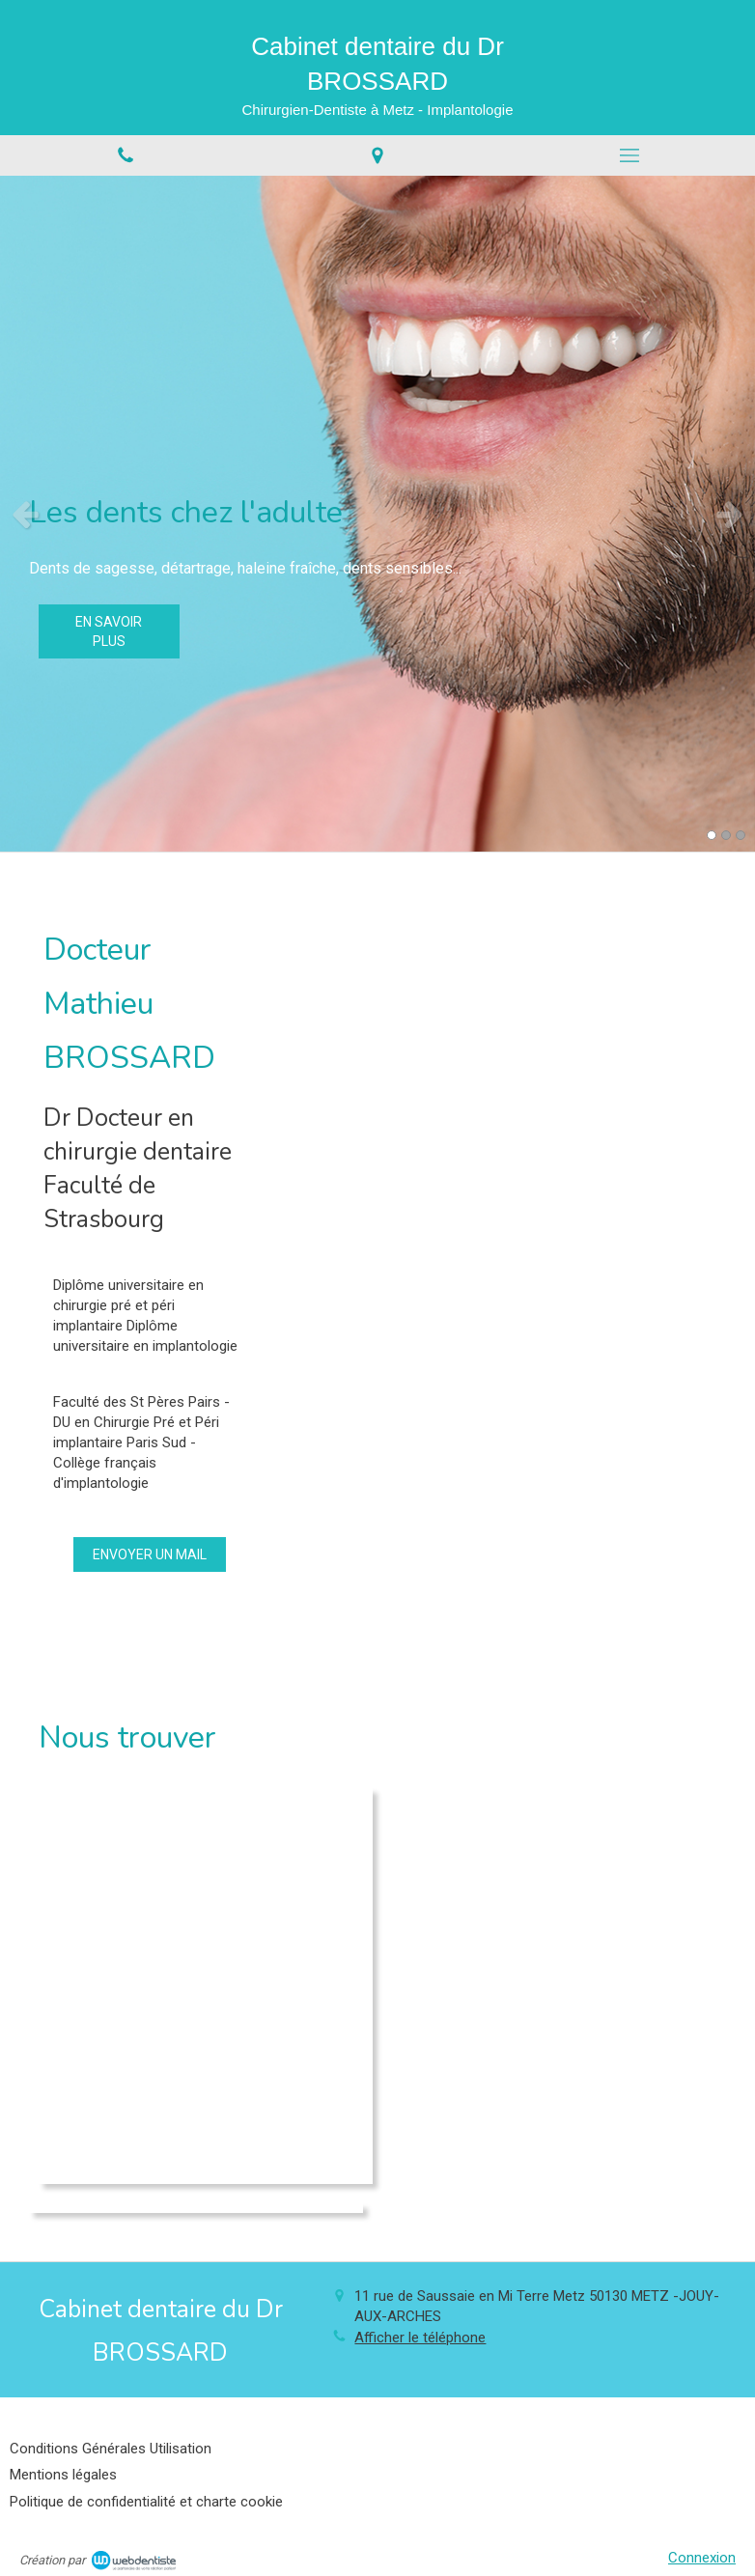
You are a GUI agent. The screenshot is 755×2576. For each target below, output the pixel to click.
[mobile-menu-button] (629, 155)
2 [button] (726, 835)
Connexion (702, 2557)
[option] (377, 514)
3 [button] (740, 835)
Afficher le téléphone (420, 2337)
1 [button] (711, 835)
